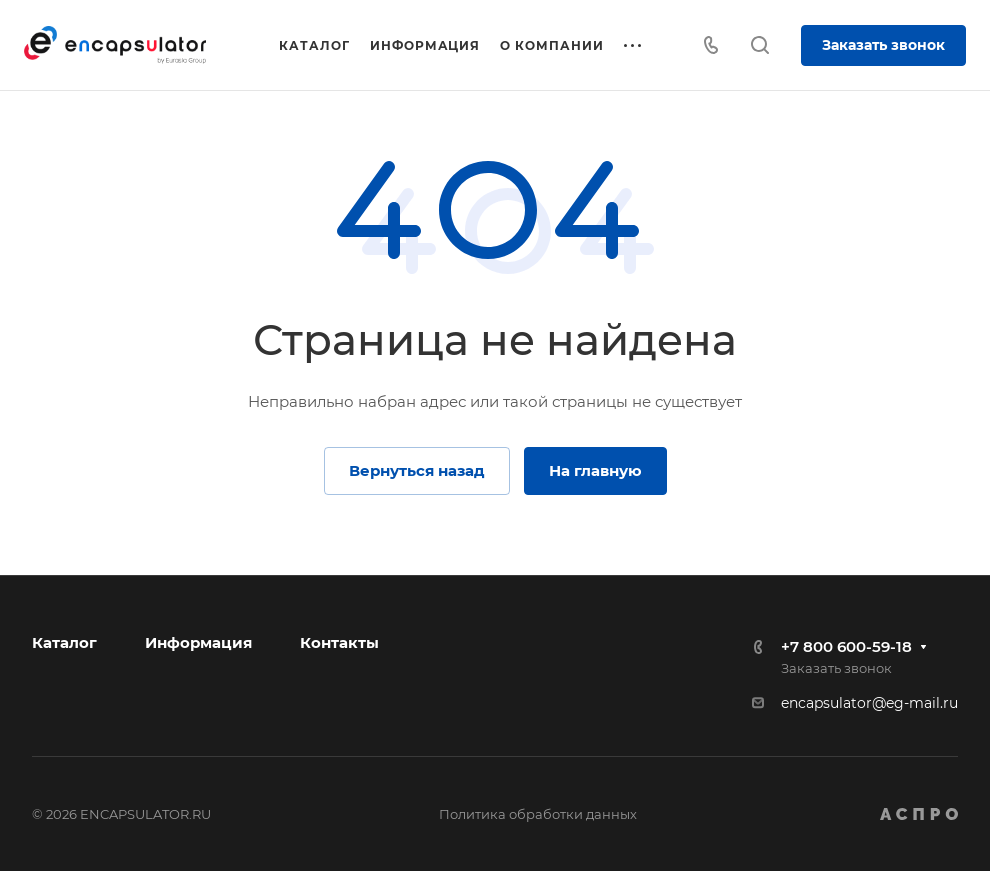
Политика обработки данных (538, 814)
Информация (198, 642)
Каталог (64, 642)
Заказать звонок (883, 45)
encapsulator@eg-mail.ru (869, 703)
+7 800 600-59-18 (846, 646)
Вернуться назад (417, 470)
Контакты (339, 642)
